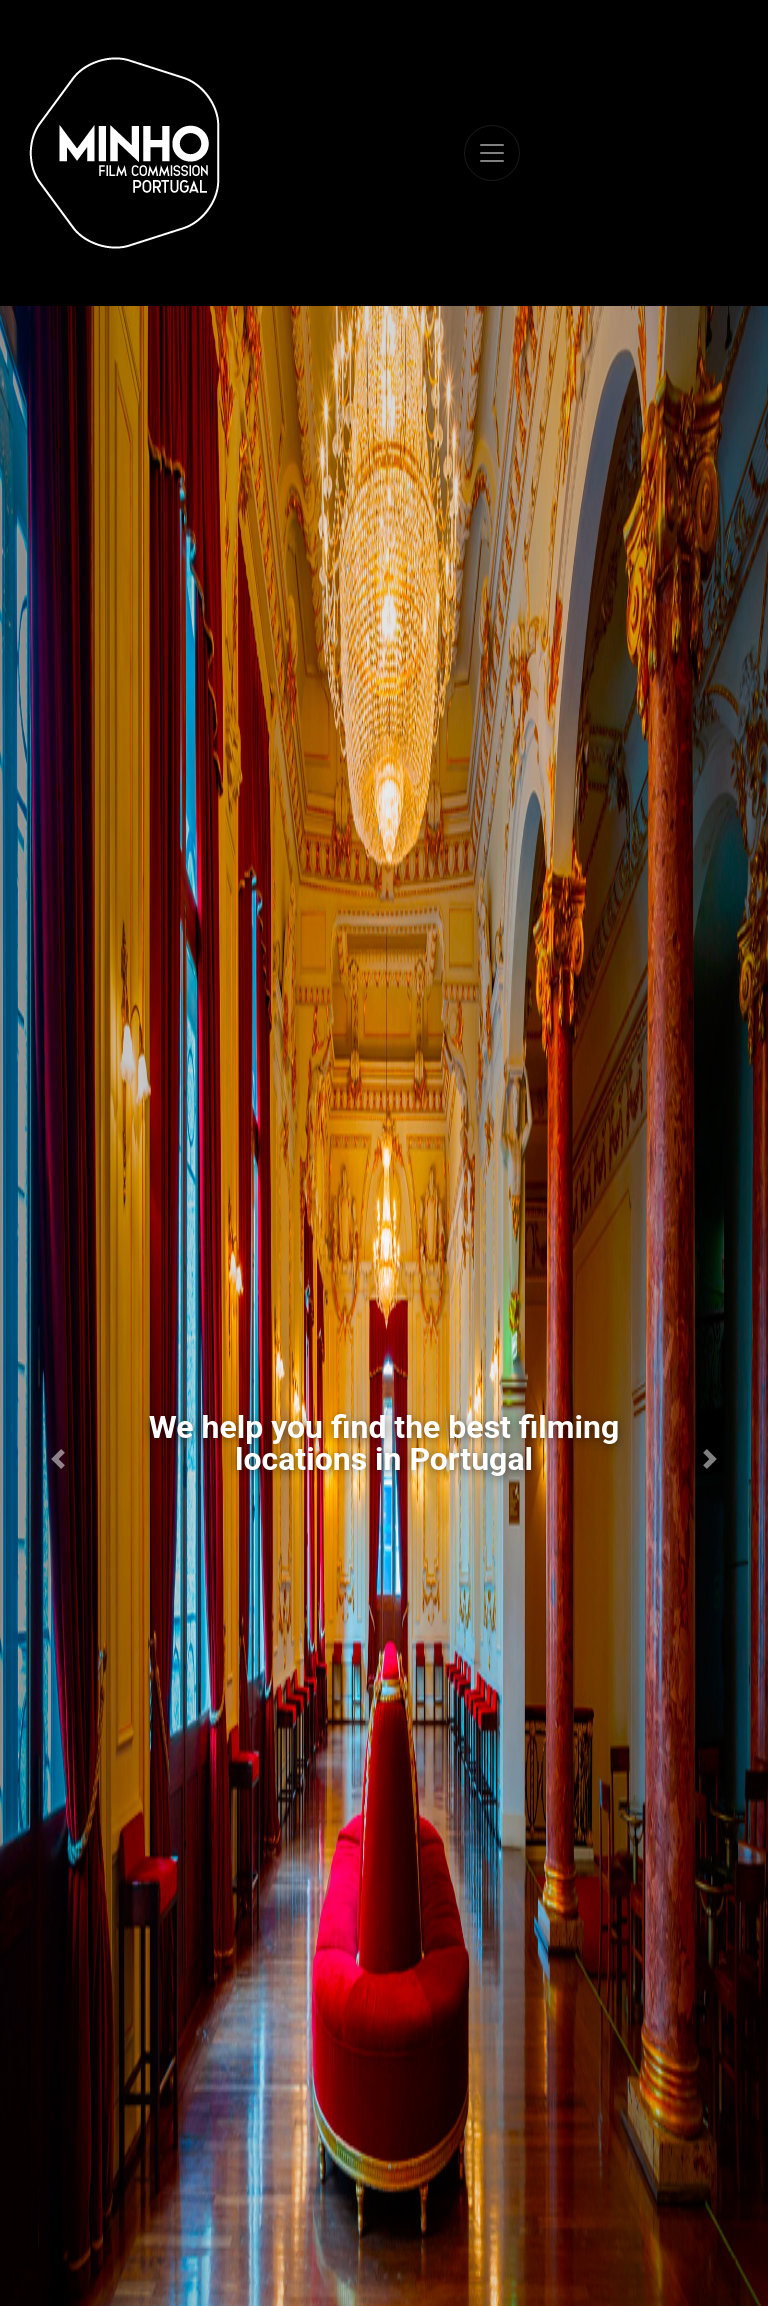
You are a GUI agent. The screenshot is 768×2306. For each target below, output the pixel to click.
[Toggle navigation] (492, 153)
